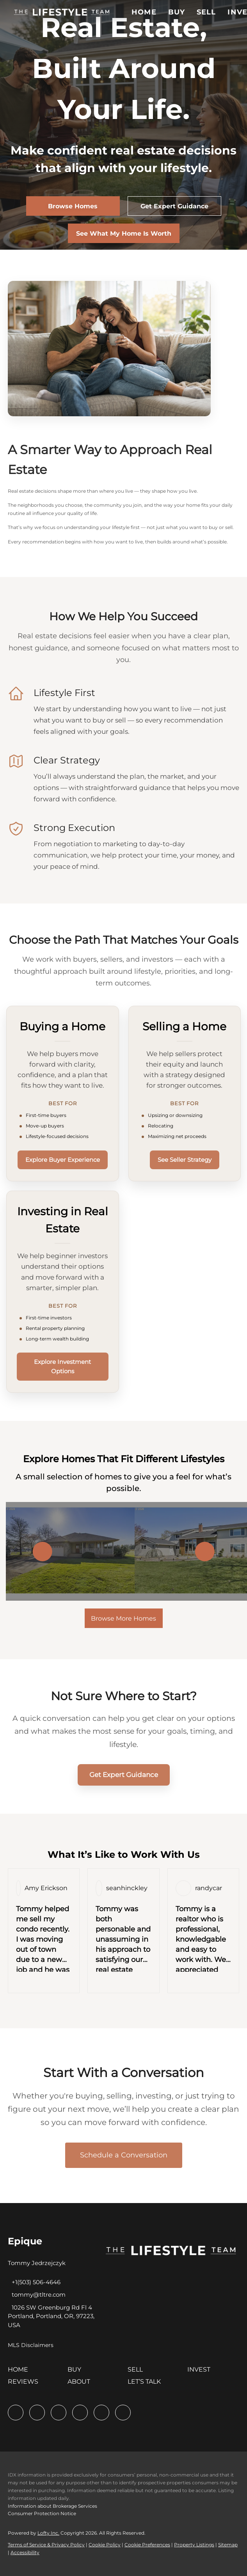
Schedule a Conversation (123, 2155)
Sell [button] (206, 12)
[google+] (123, 2412)
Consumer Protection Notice (42, 2513)
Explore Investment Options (62, 1366)
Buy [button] (176, 12)
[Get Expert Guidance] (174, 206)
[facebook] (15, 2412)
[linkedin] (37, 2412)
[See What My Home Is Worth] (123, 233)
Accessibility (25, 2552)
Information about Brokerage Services (52, 2506)
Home (143, 12)
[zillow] (80, 2412)
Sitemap (228, 2545)
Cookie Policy (105, 2545)
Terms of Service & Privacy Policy (46, 2545)
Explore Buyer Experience (62, 1159)
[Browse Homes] (73, 206)
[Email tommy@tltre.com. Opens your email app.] (37, 2294)
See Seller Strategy (184, 1159)
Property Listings (194, 2545)
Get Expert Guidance (123, 1775)
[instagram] (101, 2412)
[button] (62, 12)
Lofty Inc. (48, 2533)
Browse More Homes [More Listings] (123, 1618)
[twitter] (58, 2412)
